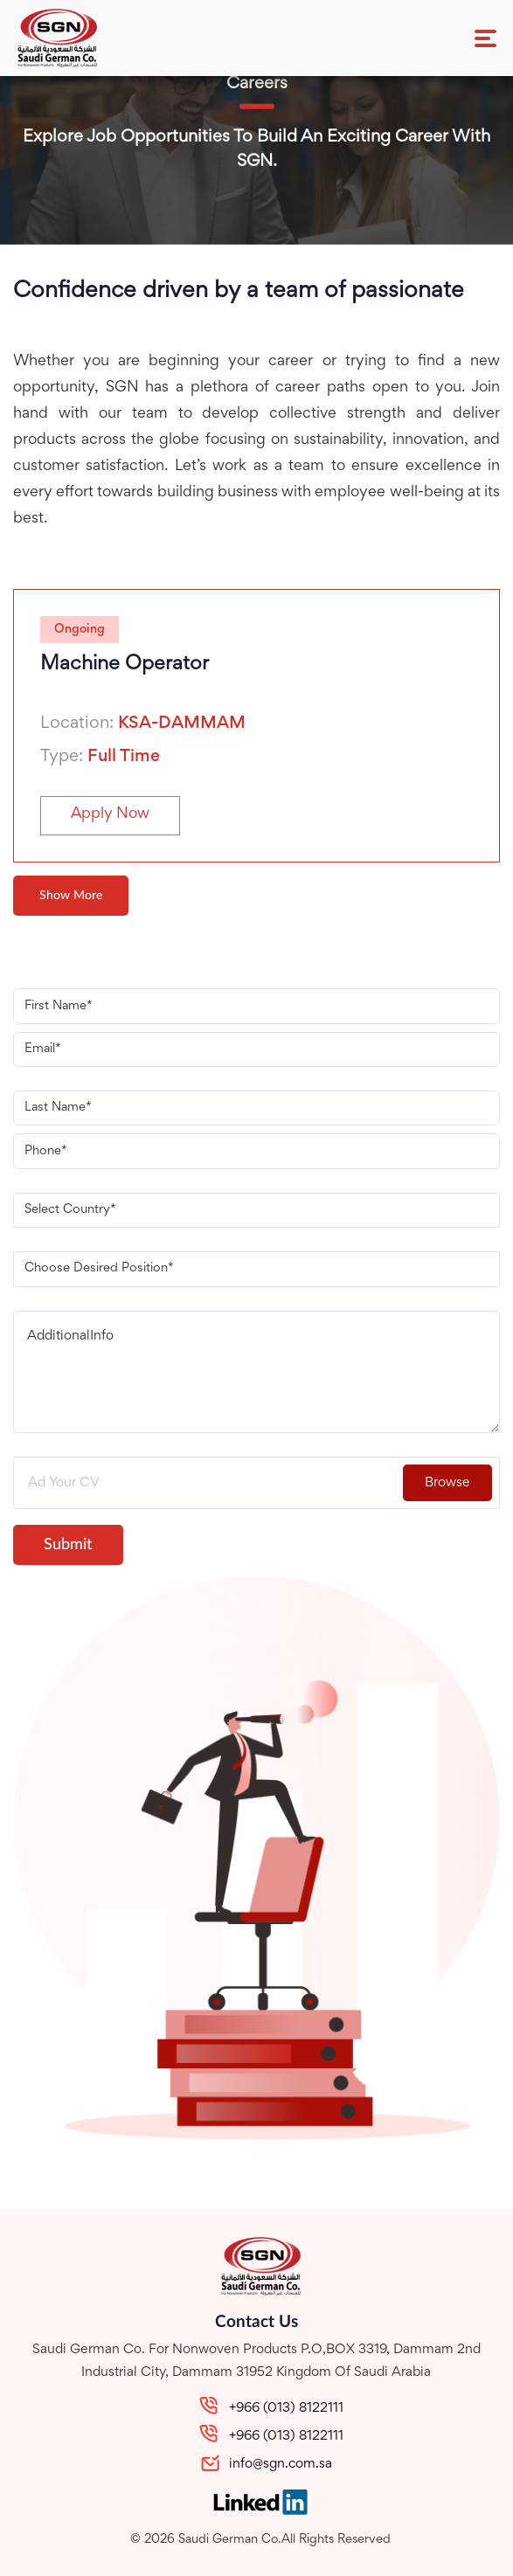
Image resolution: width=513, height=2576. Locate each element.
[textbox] (246, 1210)
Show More (70, 896)
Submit (68, 1545)
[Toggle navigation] (485, 38)
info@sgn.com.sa (280, 2464)
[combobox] (256, 1210)
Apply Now (110, 814)
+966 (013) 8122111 (286, 2408)
